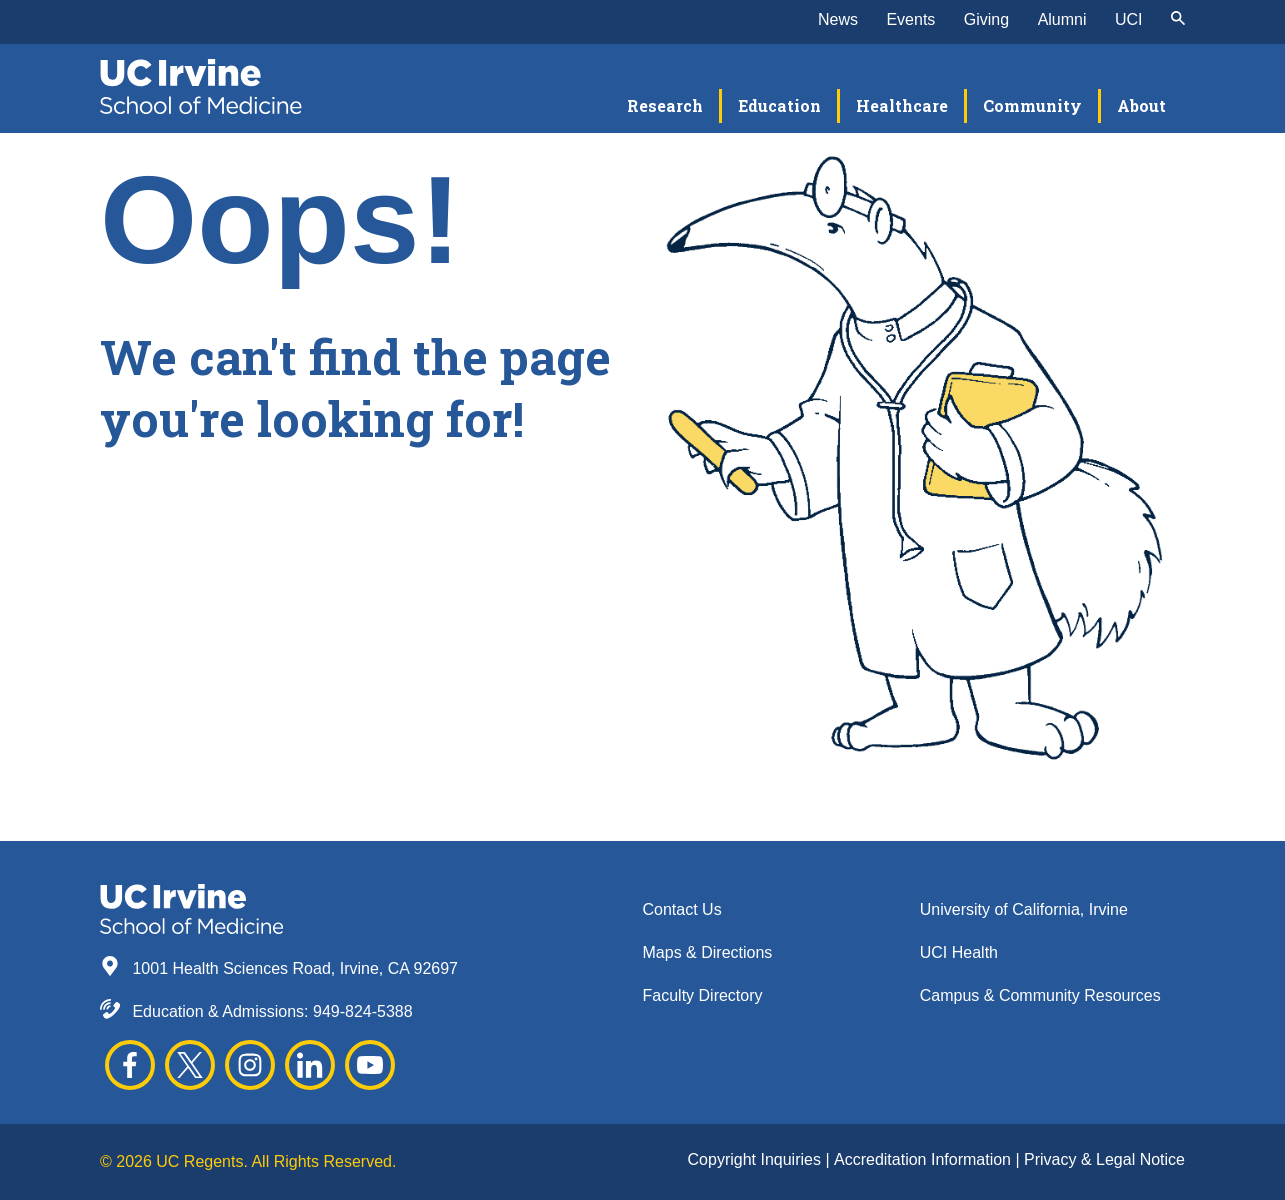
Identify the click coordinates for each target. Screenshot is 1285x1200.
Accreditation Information (924, 1159)
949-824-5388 (363, 1011)
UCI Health (959, 952)
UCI (1129, 19)
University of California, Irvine (1024, 909)
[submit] (1178, 20)
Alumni (1062, 19)
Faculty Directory (703, 995)
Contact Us (682, 909)
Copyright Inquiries (757, 1159)
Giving (986, 19)
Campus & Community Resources (1040, 995)
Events (910, 19)
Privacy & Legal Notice (1104, 1159)
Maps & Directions (708, 952)
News (838, 19)
